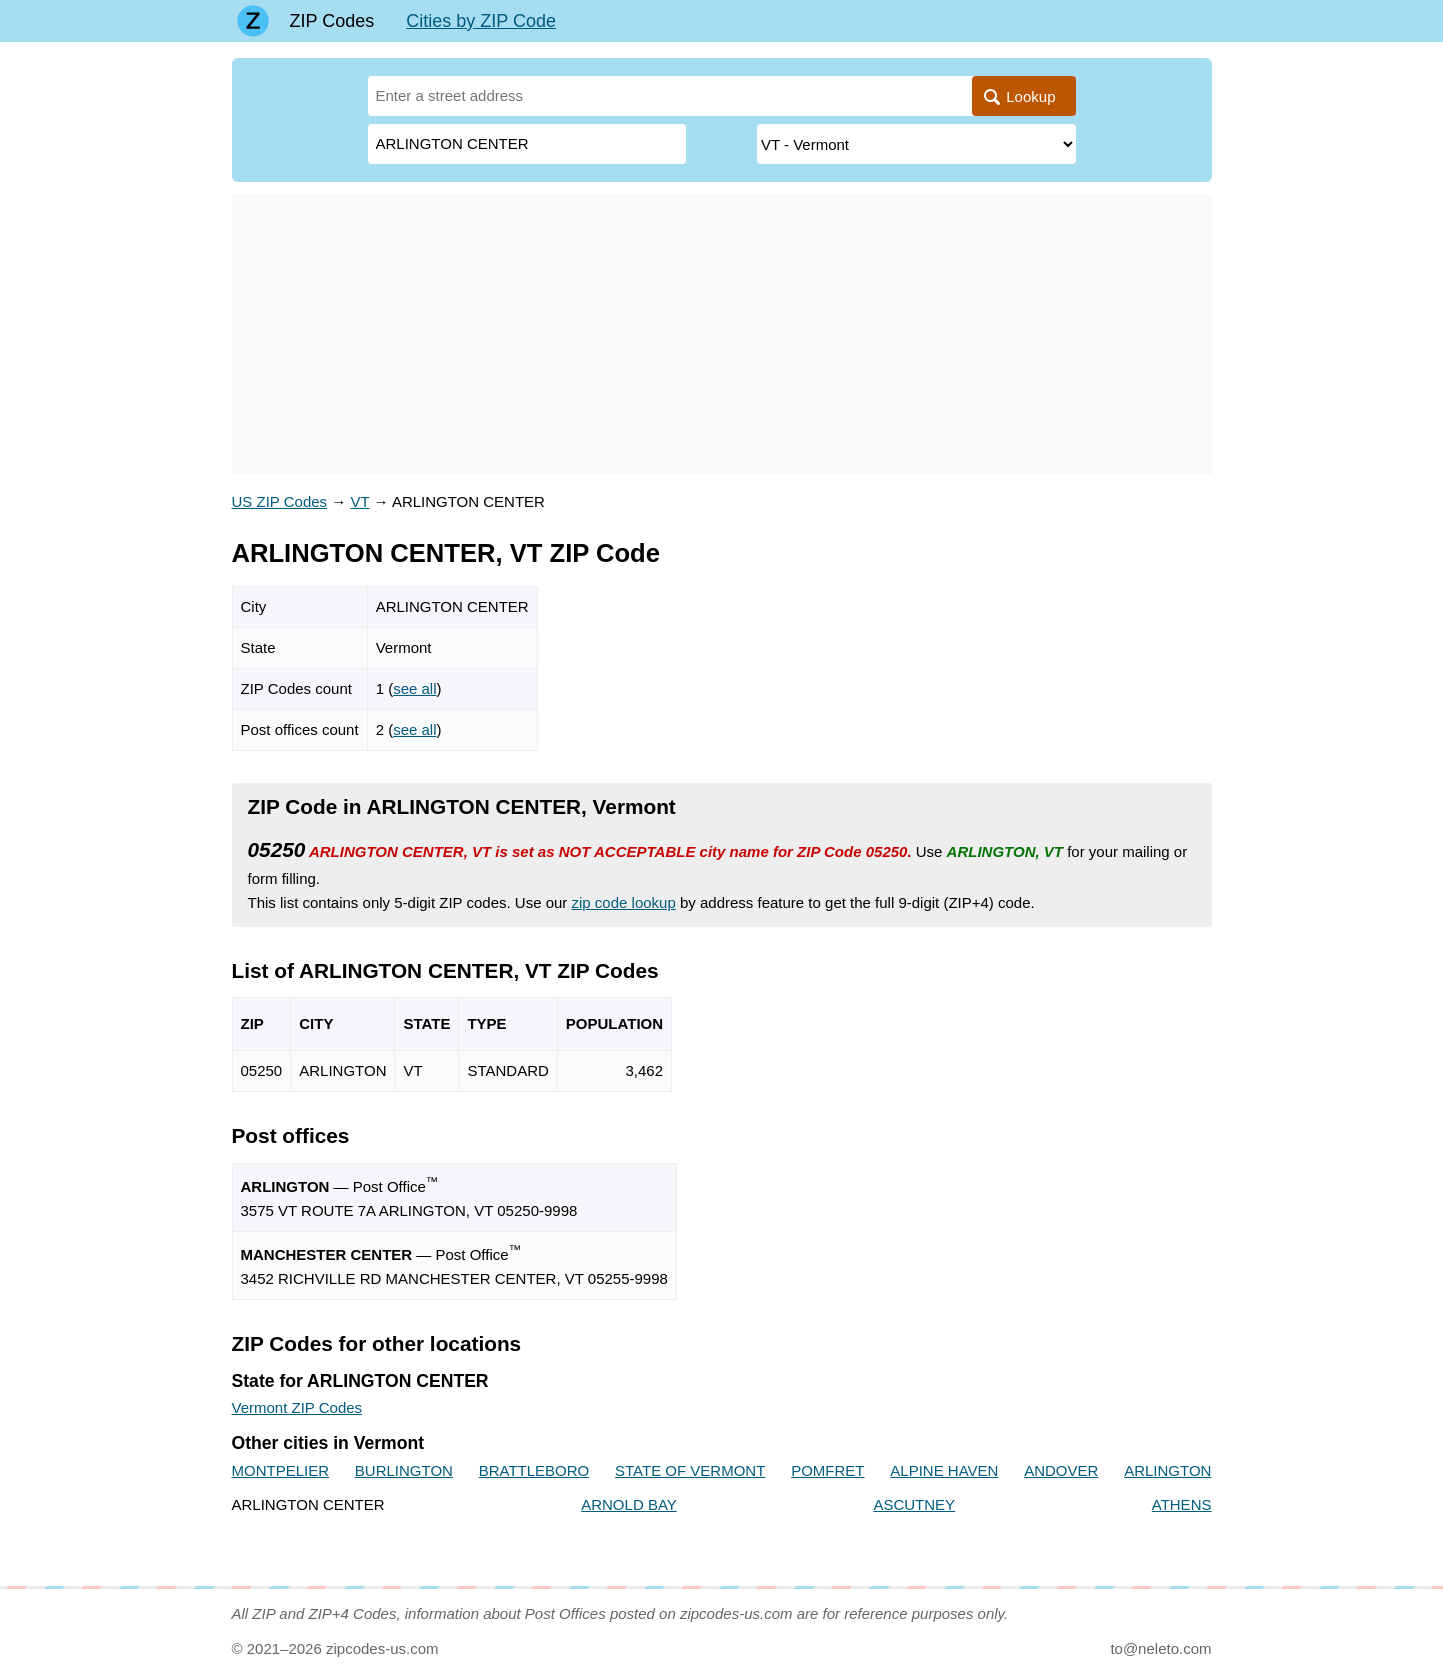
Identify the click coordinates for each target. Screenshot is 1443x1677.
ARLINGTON (1167, 1470)
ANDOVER (1061, 1470)
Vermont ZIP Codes (297, 1407)
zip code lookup (624, 902)
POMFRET (827, 1470)
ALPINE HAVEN (944, 1470)
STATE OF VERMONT (690, 1470)
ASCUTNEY (914, 1504)
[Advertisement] (722, 334)
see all (414, 688)
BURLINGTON (404, 1470)
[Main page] (253, 21)
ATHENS (1182, 1504)
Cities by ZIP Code (481, 21)
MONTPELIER (281, 1470)
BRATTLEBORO (534, 1470)
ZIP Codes (332, 21)
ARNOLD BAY (629, 1504)
